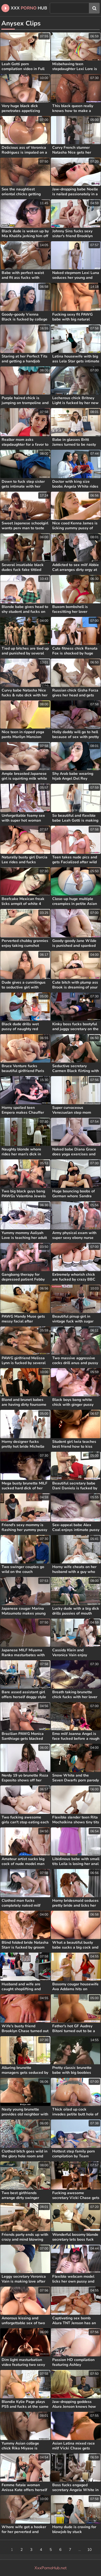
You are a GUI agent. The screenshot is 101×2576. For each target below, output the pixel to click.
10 (89, 2549)
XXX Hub (24, 8)
